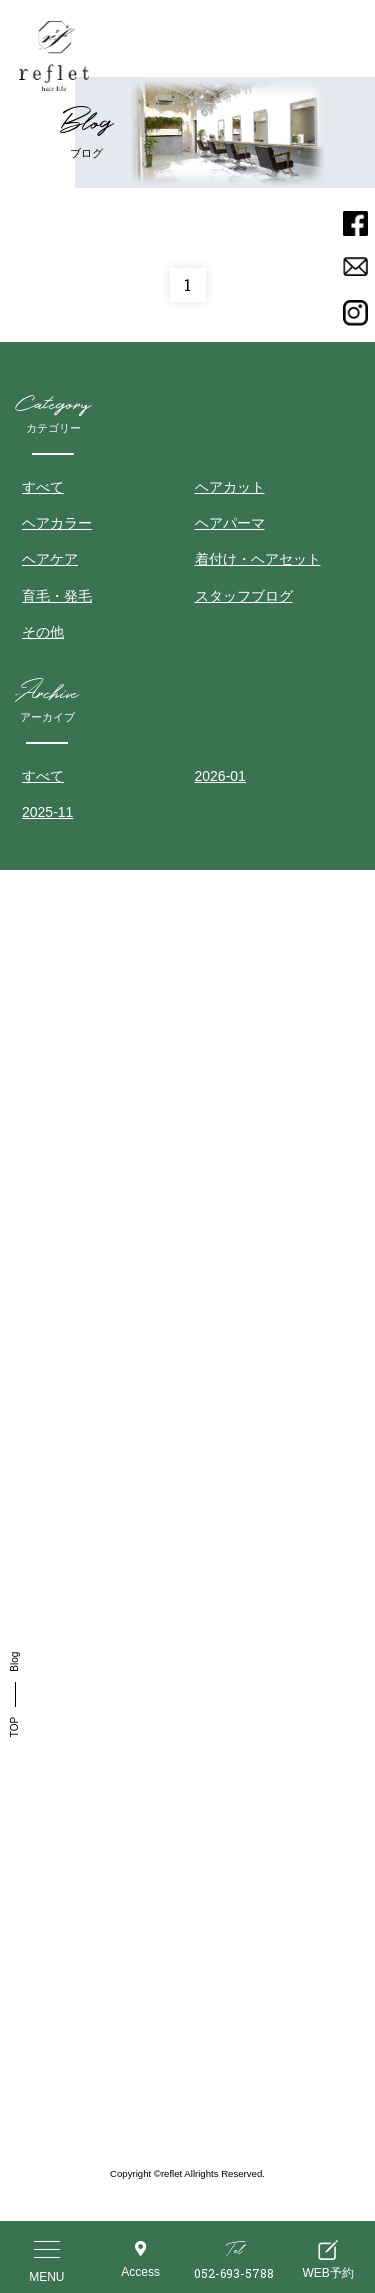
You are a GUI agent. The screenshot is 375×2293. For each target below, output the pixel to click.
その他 (43, 632)
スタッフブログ (244, 596)
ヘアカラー (57, 523)
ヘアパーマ (230, 523)
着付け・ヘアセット (258, 559)
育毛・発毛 (57, 596)
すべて (43, 487)
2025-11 (47, 812)
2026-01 (220, 776)
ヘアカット (230, 487)
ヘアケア (50, 559)
